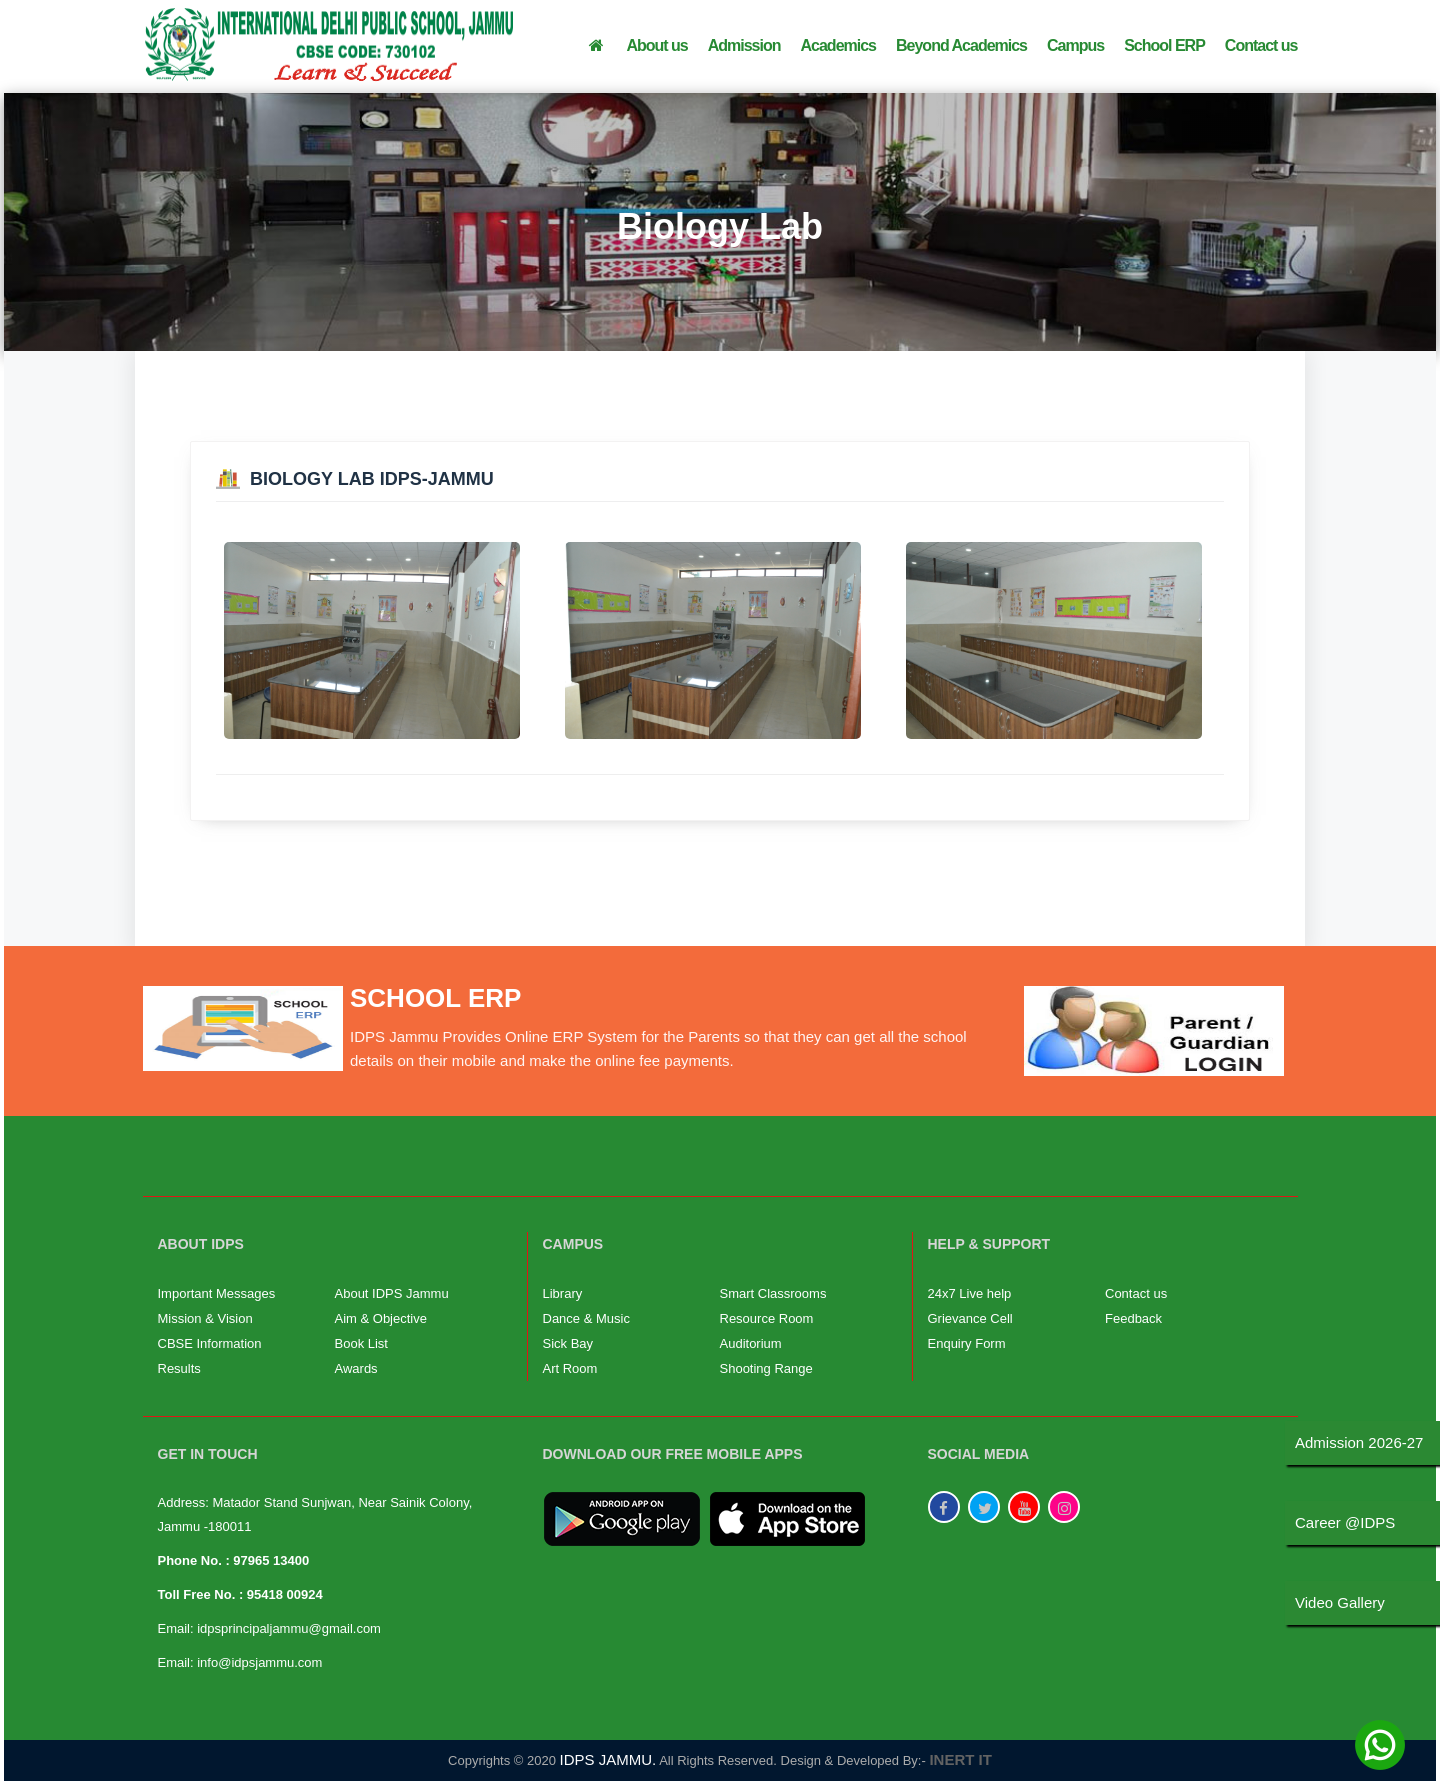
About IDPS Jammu (392, 1293)
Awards (356, 1368)
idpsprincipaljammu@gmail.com (289, 1628)
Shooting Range (766, 1368)
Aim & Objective (381, 1318)
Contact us (1261, 45)
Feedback (1133, 1318)
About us (656, 45)
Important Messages (217, 1293)
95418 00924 (285, 1594)
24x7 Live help (970, 1293)
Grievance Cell (970, 1318)
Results (179, 1368)
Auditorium (751, 1343)
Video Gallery (1340, 1602)
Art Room (570, 1368)
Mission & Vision (205, 1318)
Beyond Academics (961, 45)
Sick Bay (568, 1343)
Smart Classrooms (773, 1293)
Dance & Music (586, 1318)
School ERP (1164, 45)
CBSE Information (210, 1343)
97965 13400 (271, 1560)
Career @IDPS (1345, 1522)
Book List (361, 1343)
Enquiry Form (967, 1343)
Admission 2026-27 (1359, 1442)
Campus (1075, 45)
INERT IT (960, 1759)
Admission (744, 45)
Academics (839, 45)
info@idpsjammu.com (259, 1662)
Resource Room (767, 1318)
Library (563, 1293)
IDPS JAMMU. (608, 1759)
